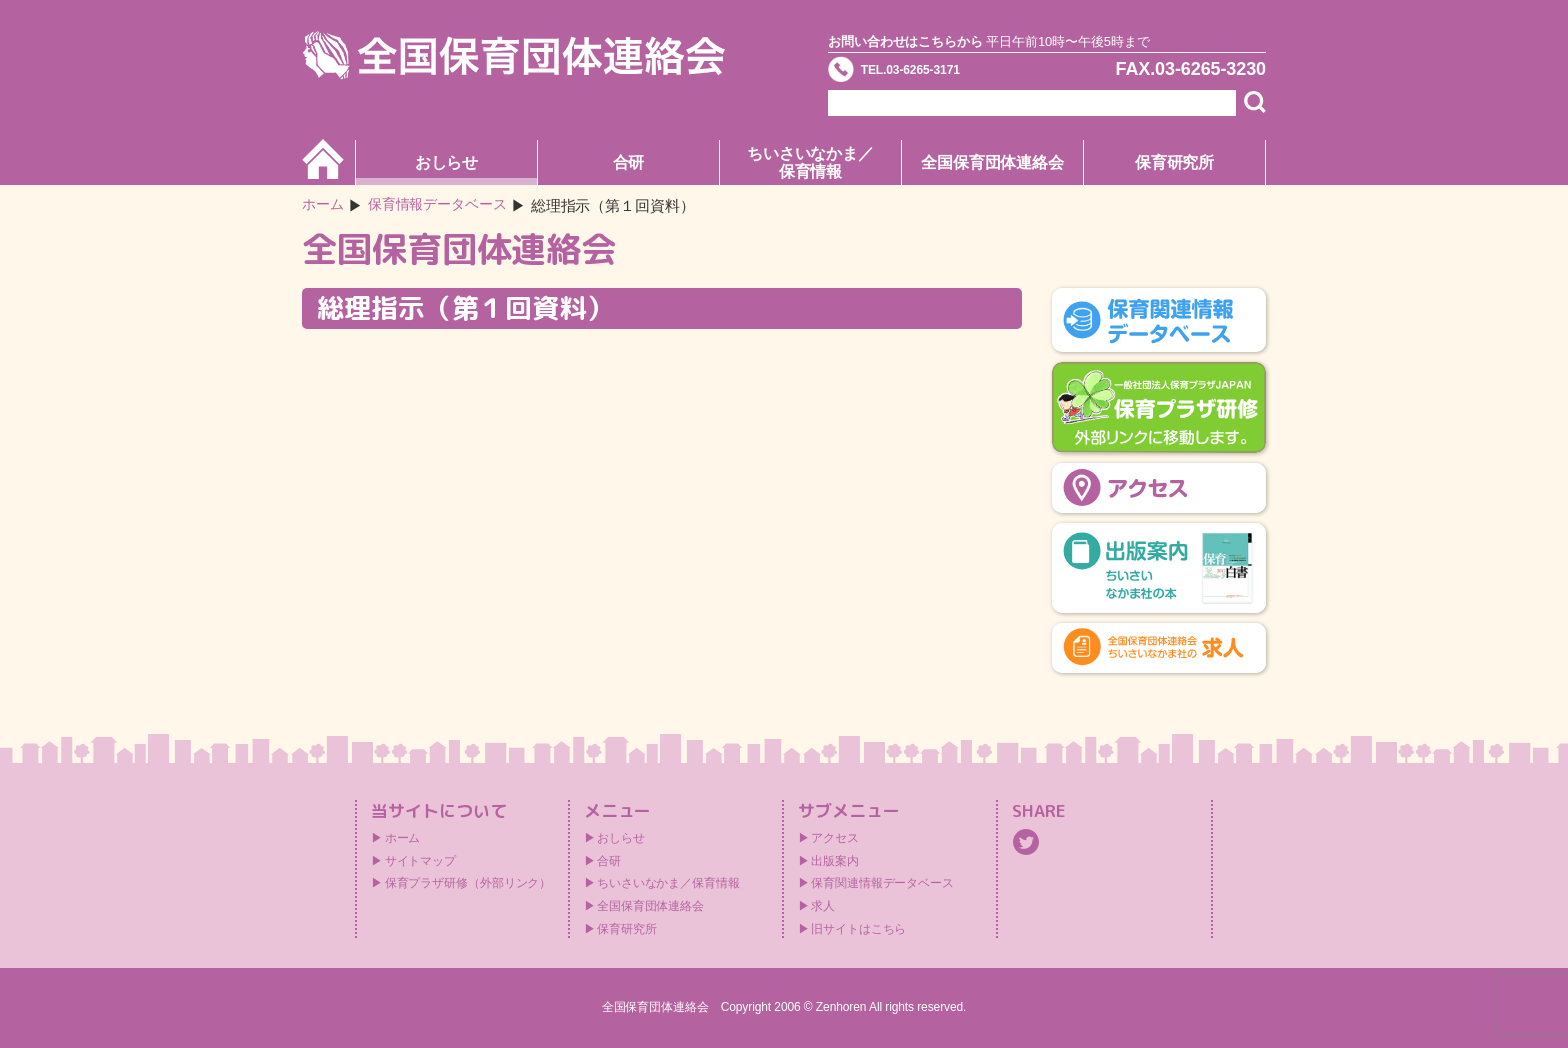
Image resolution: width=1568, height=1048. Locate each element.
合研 (629, 162)
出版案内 (835, 861)
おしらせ (447, 162)
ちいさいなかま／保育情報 (810, 162)
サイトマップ (420, 861)
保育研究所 (1175, 162)
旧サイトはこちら (858, 929)
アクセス (835, 838)
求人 (823, 906)
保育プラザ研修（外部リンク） (468, 883)
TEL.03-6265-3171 (941, 74)
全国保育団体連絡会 (992, 162)
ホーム (324, 205)
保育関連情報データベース (882, 883)
